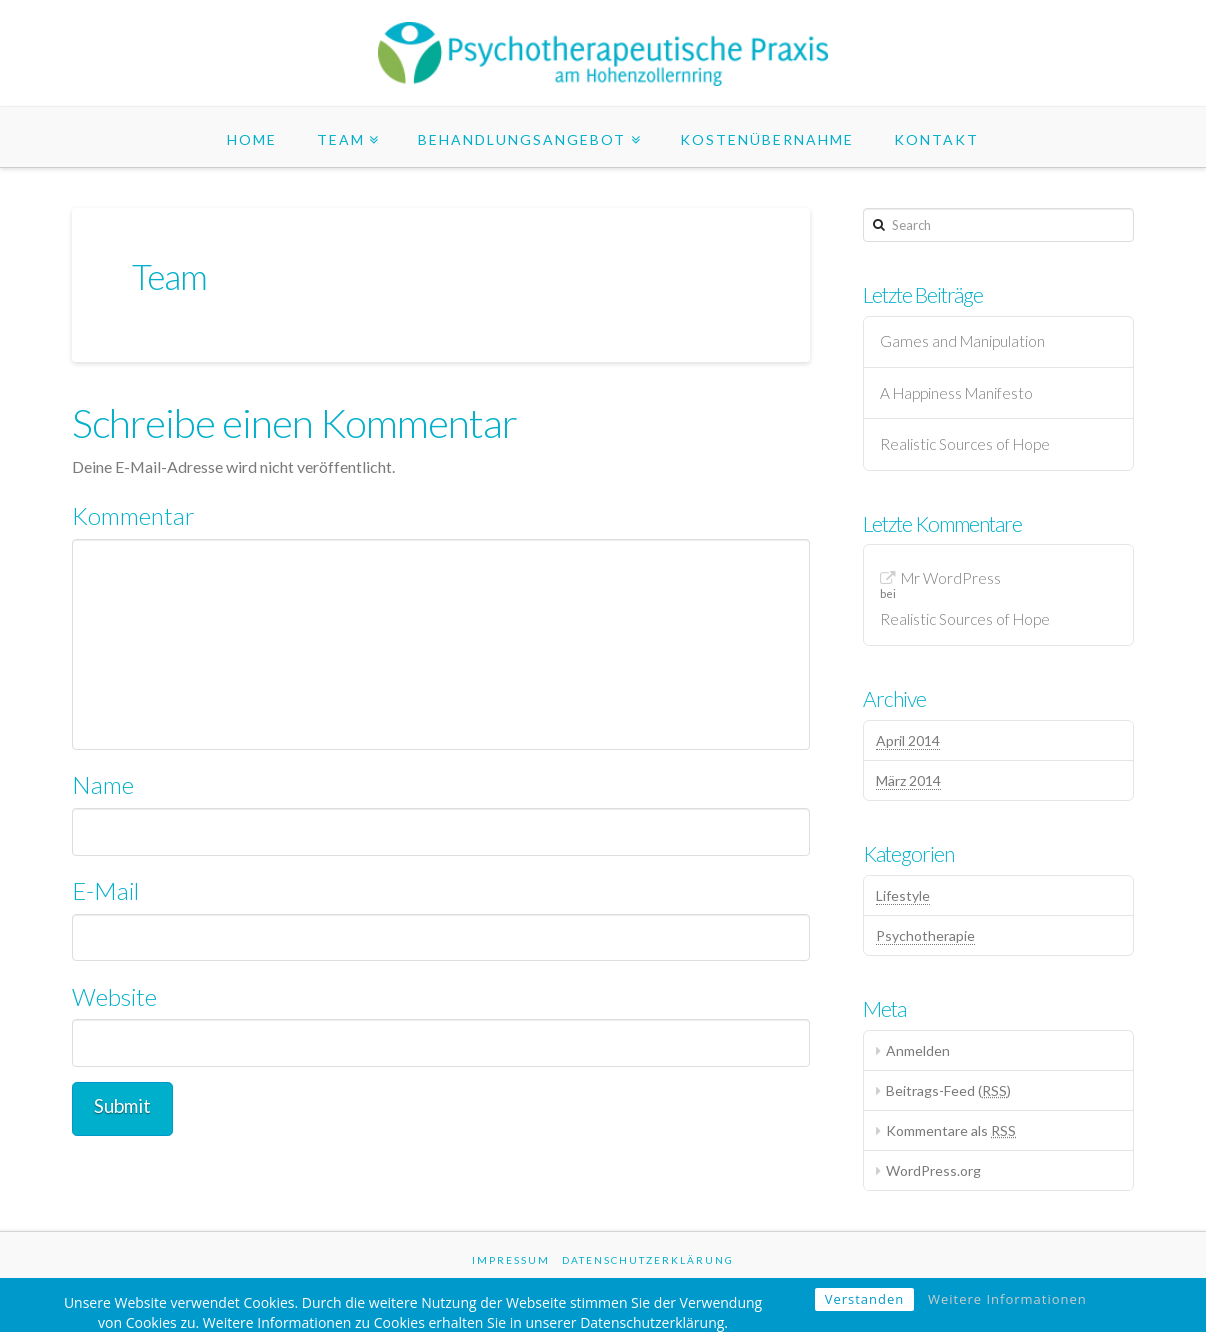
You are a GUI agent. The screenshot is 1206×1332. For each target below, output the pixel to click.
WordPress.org (933, 1170)
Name (103, 784)
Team (341, 139)
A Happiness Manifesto (956, 393)
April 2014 (908, 740)
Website (114, 996)
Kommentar (133, 515)
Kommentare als (951, 1130)
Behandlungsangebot (522, 139)
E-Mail (105, 890)
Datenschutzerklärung (648, 1260)
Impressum (511, 1260)
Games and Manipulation (962, 341)
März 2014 (908, 780)
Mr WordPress (951, 578)
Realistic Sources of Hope (965, 444)
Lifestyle (903, 895)
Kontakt (936, 139)
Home (252, 139)
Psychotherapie (925, 935)
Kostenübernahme (767, 139)
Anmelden (918, 1050)
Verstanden (865, 1311)
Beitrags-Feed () (948, 1090)
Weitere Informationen (1007, 1311)
